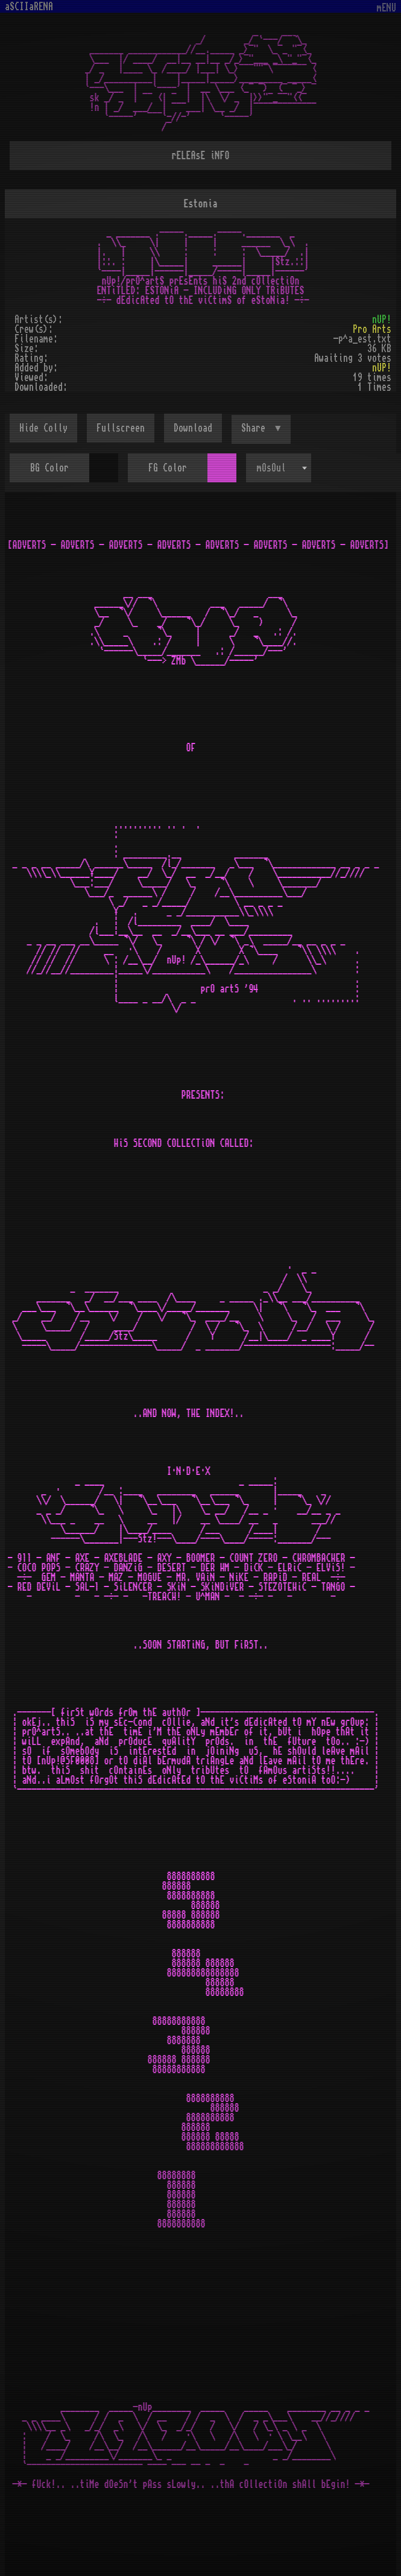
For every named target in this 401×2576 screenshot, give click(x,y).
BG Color (49, 468)
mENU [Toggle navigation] (386, 8)
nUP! (381, 319)
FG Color (167, 468)
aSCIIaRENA (29, 6)
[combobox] (278, 467)
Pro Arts (372, 329)
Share (255, 428)
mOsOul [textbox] (271, 468)
